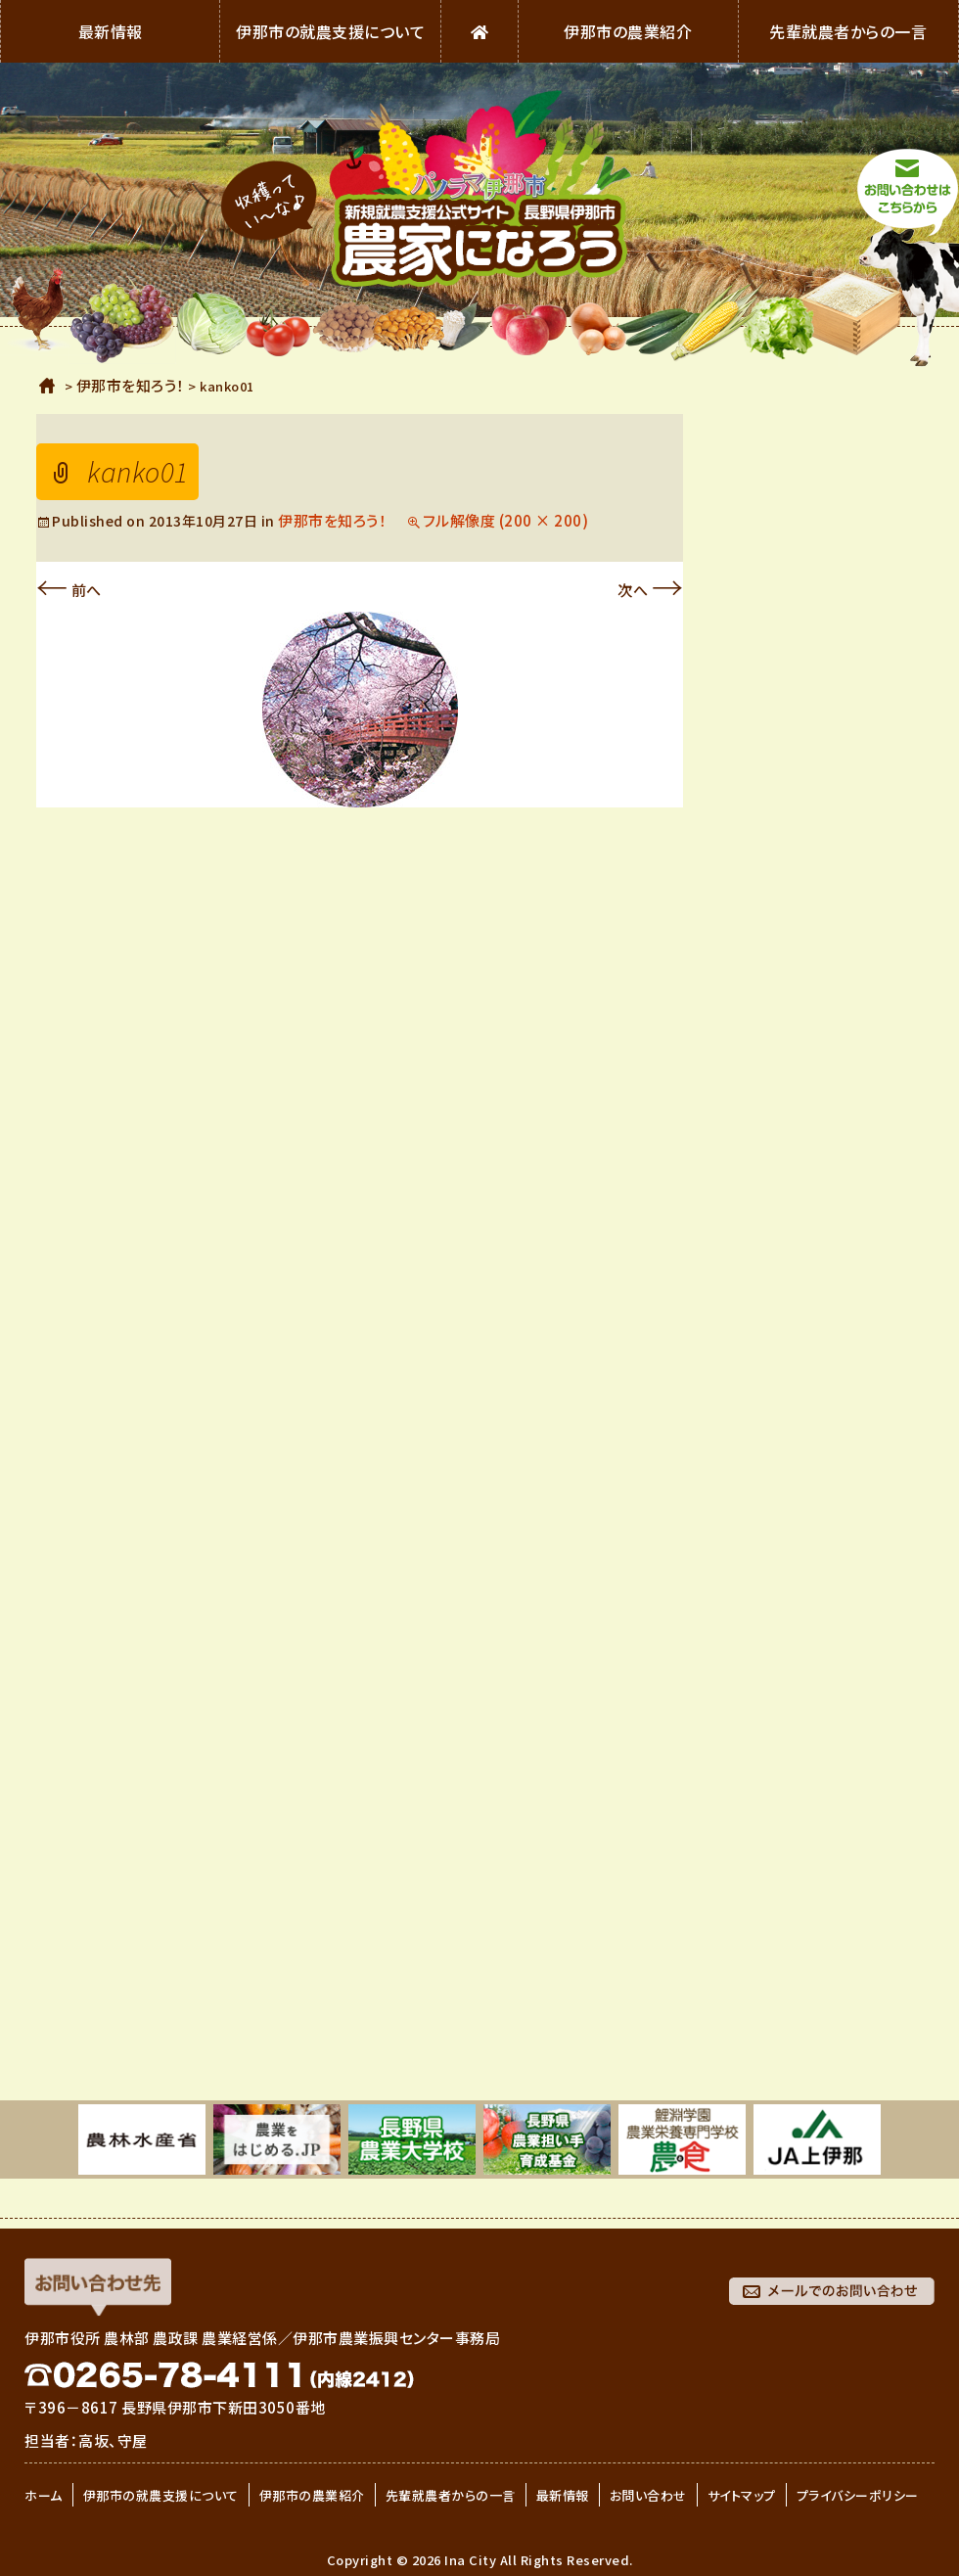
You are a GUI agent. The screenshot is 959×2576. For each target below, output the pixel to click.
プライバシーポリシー (858, 2495)
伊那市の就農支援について (330, 31)
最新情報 (110, 31)
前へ (69, 589)
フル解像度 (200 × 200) (506, 520)
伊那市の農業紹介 (628, 31)
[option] (141, 2139)
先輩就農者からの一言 (848, 31)
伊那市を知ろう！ (130, 385)
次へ (650, 589)
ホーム (48, 385)
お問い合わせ (648, 2495)
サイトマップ (742, 2495)
